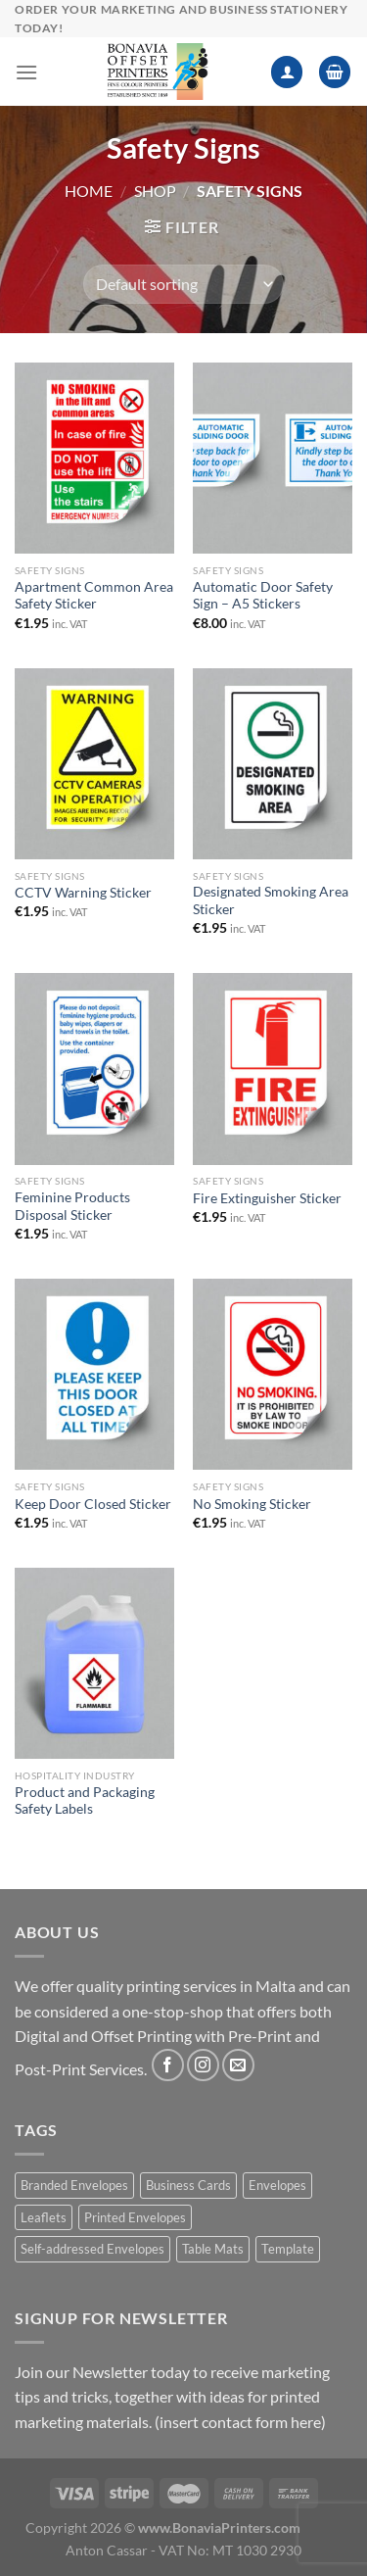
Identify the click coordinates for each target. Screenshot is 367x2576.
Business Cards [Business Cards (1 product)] (188, 2185)
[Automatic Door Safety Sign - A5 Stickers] (272, 458)
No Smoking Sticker (252, 1504)
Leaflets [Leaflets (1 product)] (44, 2217)
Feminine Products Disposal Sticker (72, 1206)
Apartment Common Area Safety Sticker (94, 595)
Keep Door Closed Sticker (93, 1504)
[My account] (286, 72)
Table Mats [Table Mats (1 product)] (213, 2249)
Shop (155, 190)
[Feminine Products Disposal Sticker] (94, 1068)
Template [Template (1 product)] (287, 2249)
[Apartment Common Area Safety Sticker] (94, 458)
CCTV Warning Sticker (83, 892)
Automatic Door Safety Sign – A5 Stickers (263, 595)
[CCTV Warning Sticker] (94, 763)
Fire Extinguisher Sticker (267, 1198)
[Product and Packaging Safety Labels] (94, 1663)
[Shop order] (183, 284)
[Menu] (26, 72)
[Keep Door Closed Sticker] (94, 1374)
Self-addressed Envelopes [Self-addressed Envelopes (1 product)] (92, 2249)
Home (89, 190)
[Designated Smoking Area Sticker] (272, 763)
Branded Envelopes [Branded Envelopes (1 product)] (74, 2185)
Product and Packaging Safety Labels (85, 1801)
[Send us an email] (238, 2065)
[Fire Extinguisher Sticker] (272, 1068)
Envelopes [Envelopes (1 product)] (277, 2185)
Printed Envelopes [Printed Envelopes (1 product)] (135, 2217)
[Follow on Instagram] (203, 2065)
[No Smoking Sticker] (272, 1374)
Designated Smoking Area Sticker (270, 900)
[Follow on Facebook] (168, 2065)
